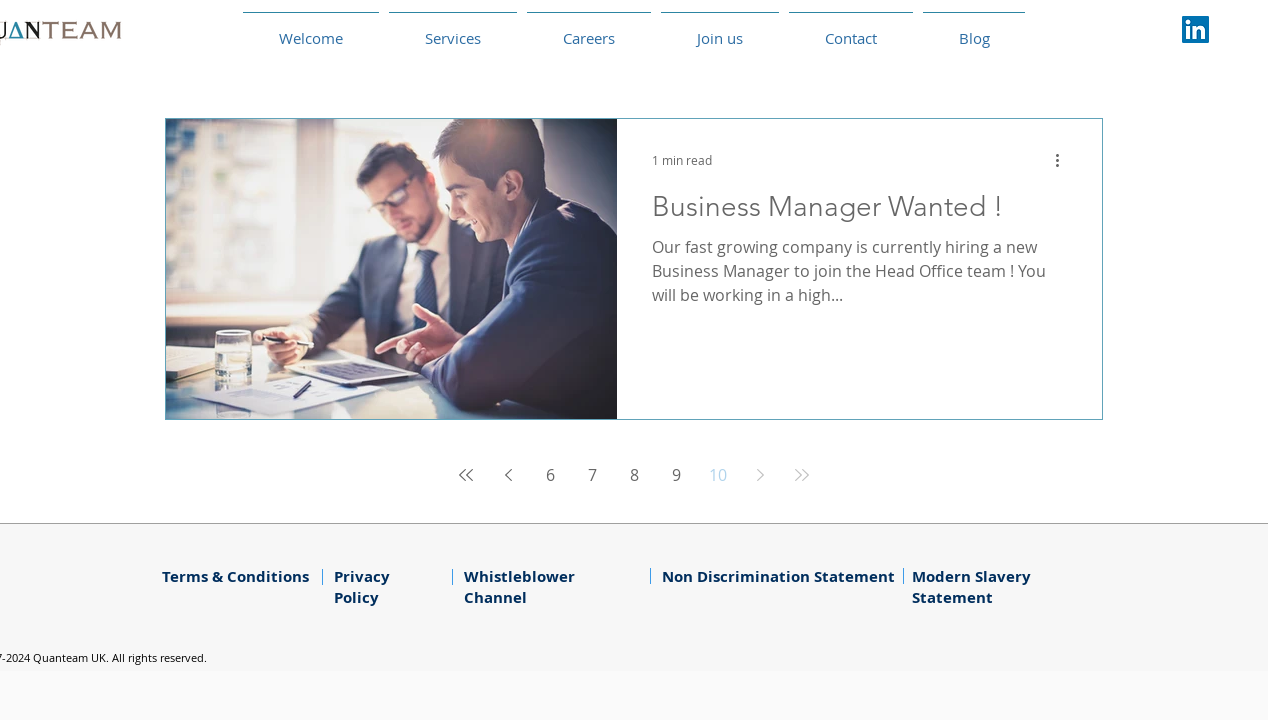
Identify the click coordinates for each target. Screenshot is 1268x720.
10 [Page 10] (718, 475)
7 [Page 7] (592, 475)
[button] (589, 29)
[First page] (466, 475)
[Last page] (802, 475)
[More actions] (1064, 160)
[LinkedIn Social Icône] (1195, 29)
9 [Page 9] (676, 475)
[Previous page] (508, 475)
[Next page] (760, 475)
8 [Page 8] (634, 475)
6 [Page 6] (550, 475)
